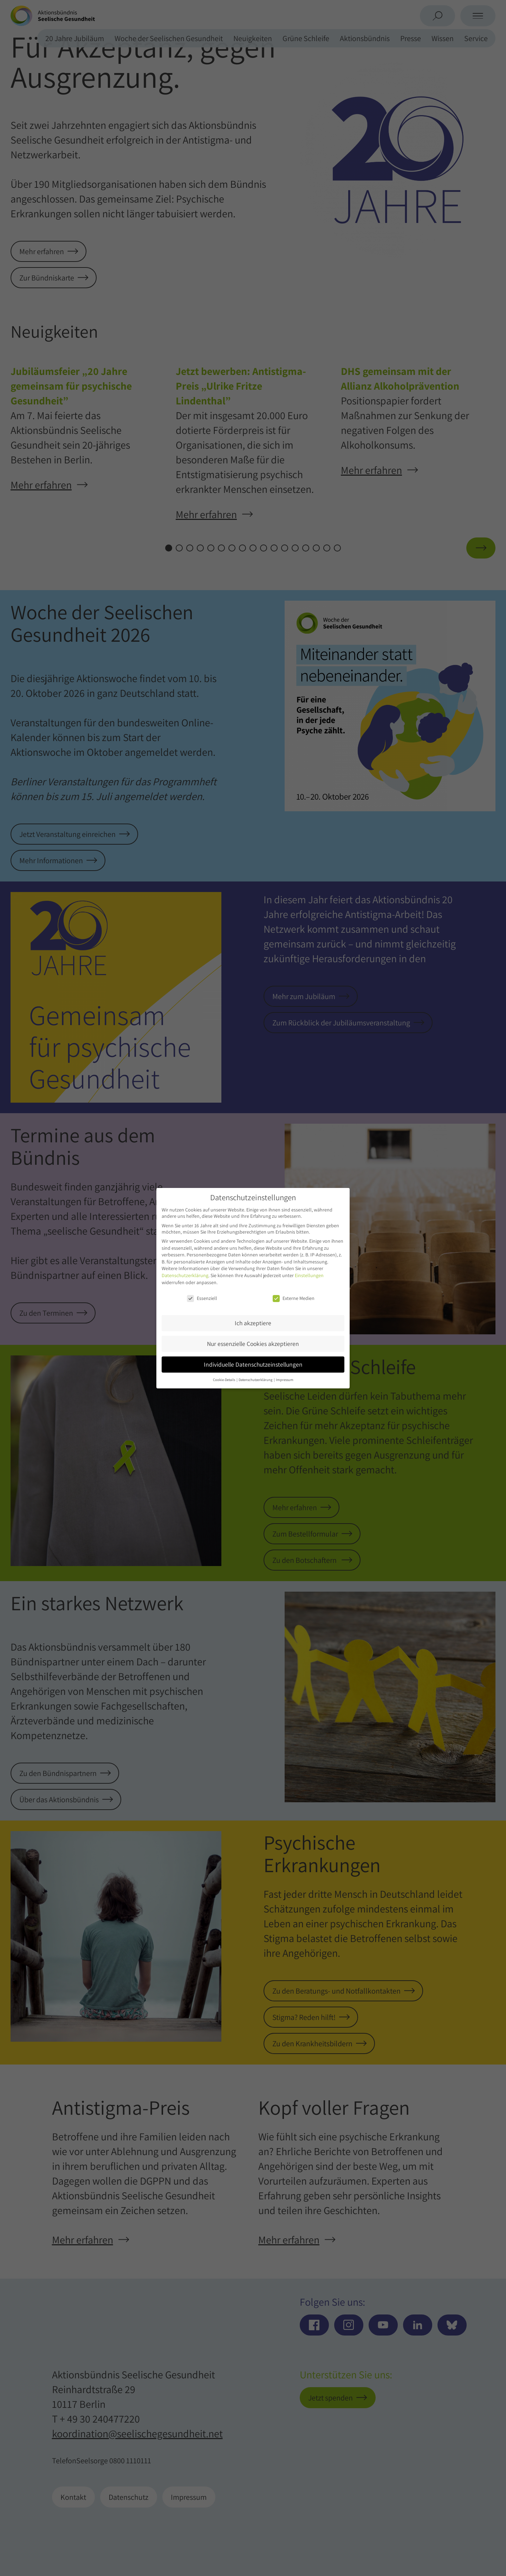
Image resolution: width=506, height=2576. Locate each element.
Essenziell (202, 1298)
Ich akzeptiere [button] (253, 1323)
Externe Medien (293, 1298)
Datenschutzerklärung (185, 1275)
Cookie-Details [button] (224, 1379)
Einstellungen (309, 1275)
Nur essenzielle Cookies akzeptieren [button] (253, 1344)
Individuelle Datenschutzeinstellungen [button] (253, 1364)
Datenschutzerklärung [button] (256, 1379)
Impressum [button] (284, 1379)
